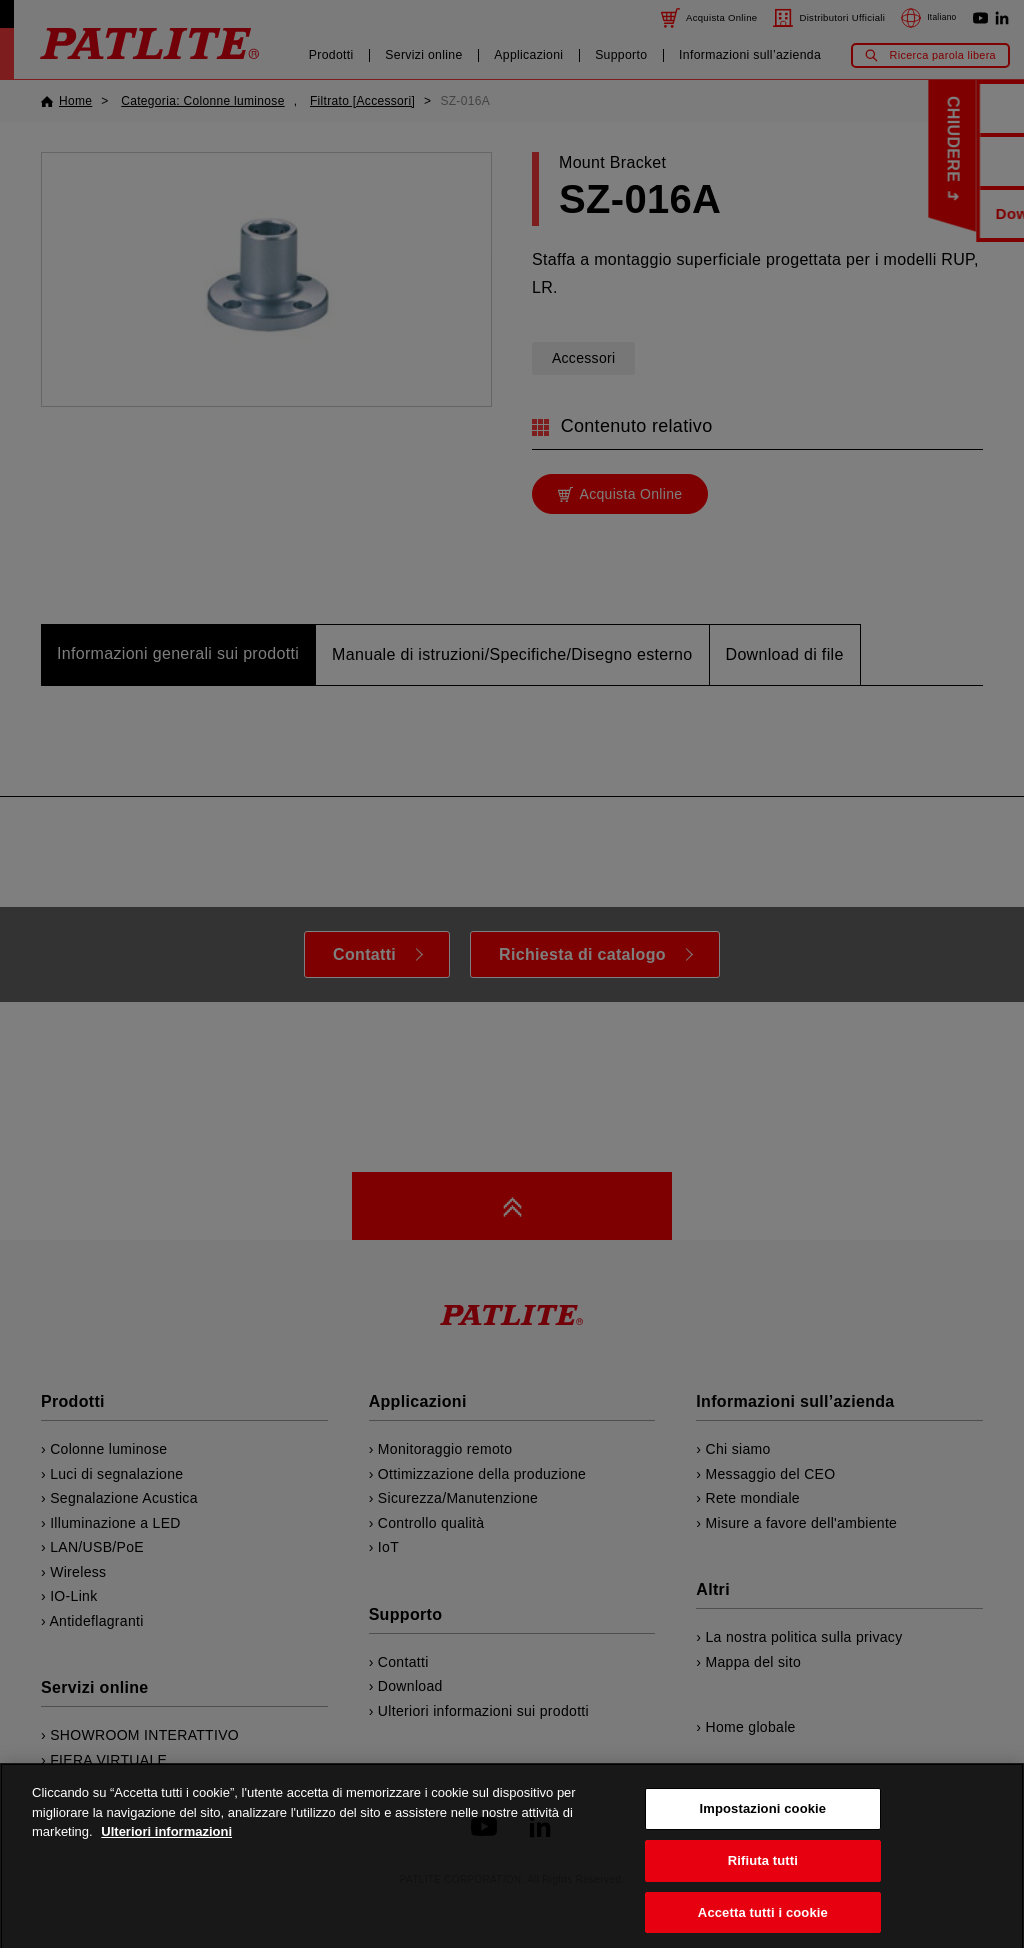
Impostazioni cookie (763, 1826)
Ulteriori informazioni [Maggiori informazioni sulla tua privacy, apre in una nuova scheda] (166, 1849)
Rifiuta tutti (763, 1878)
